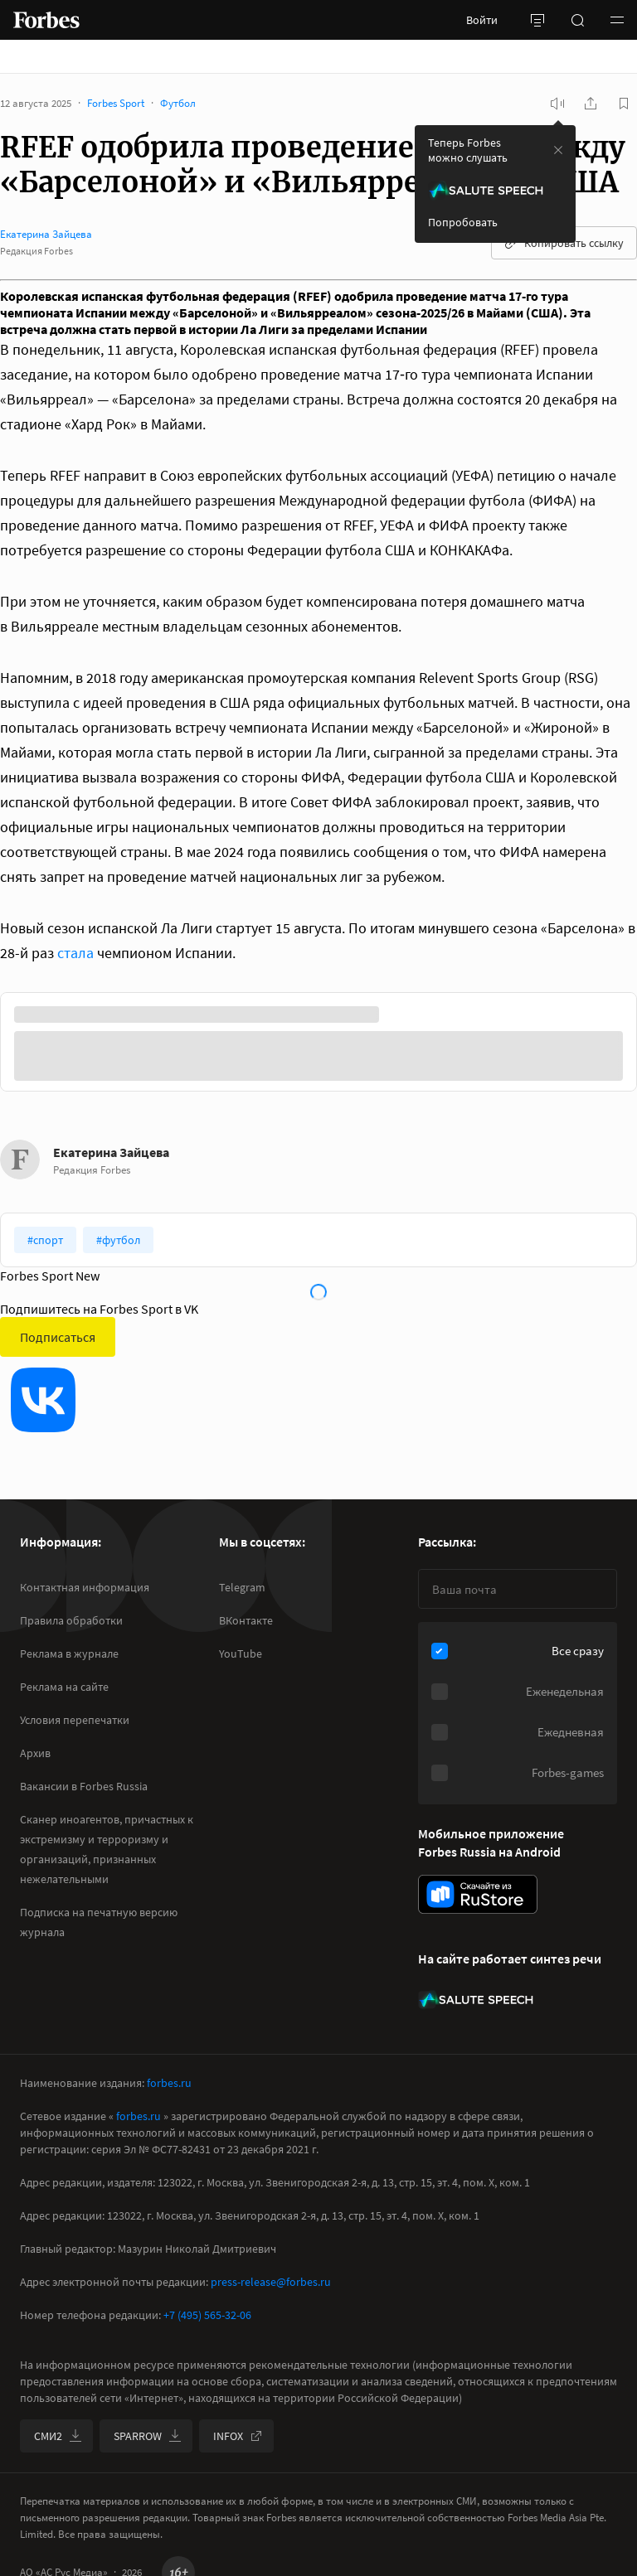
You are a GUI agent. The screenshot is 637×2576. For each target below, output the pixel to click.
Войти (482, 19)
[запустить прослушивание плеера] (557, 103)
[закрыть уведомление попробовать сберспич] (558, 150)
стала (75, 952)
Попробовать (463, 222)
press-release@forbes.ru (271, 2281)
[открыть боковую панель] (537, 20)
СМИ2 (58, 2435)
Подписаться (57, 1337)
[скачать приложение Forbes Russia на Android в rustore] (477, 1894)
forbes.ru (169, 2082)
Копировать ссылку (564, 242)
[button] (617, 20)
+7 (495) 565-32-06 (207, 2314)
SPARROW (148, 2435)
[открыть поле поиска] (577, 20)
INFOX (238, 2435)
